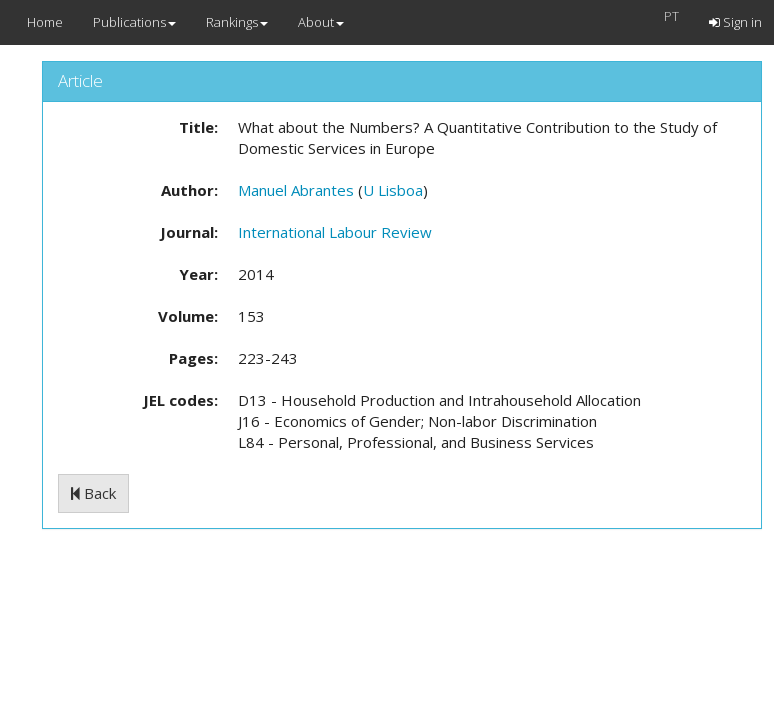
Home (45, 22)
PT (671, 16)
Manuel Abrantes (296, 190)
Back (93, 493)
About (321, 22)
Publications (134, 22)
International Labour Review (335, 232)
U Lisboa (393, 190)
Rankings (237, 22)
